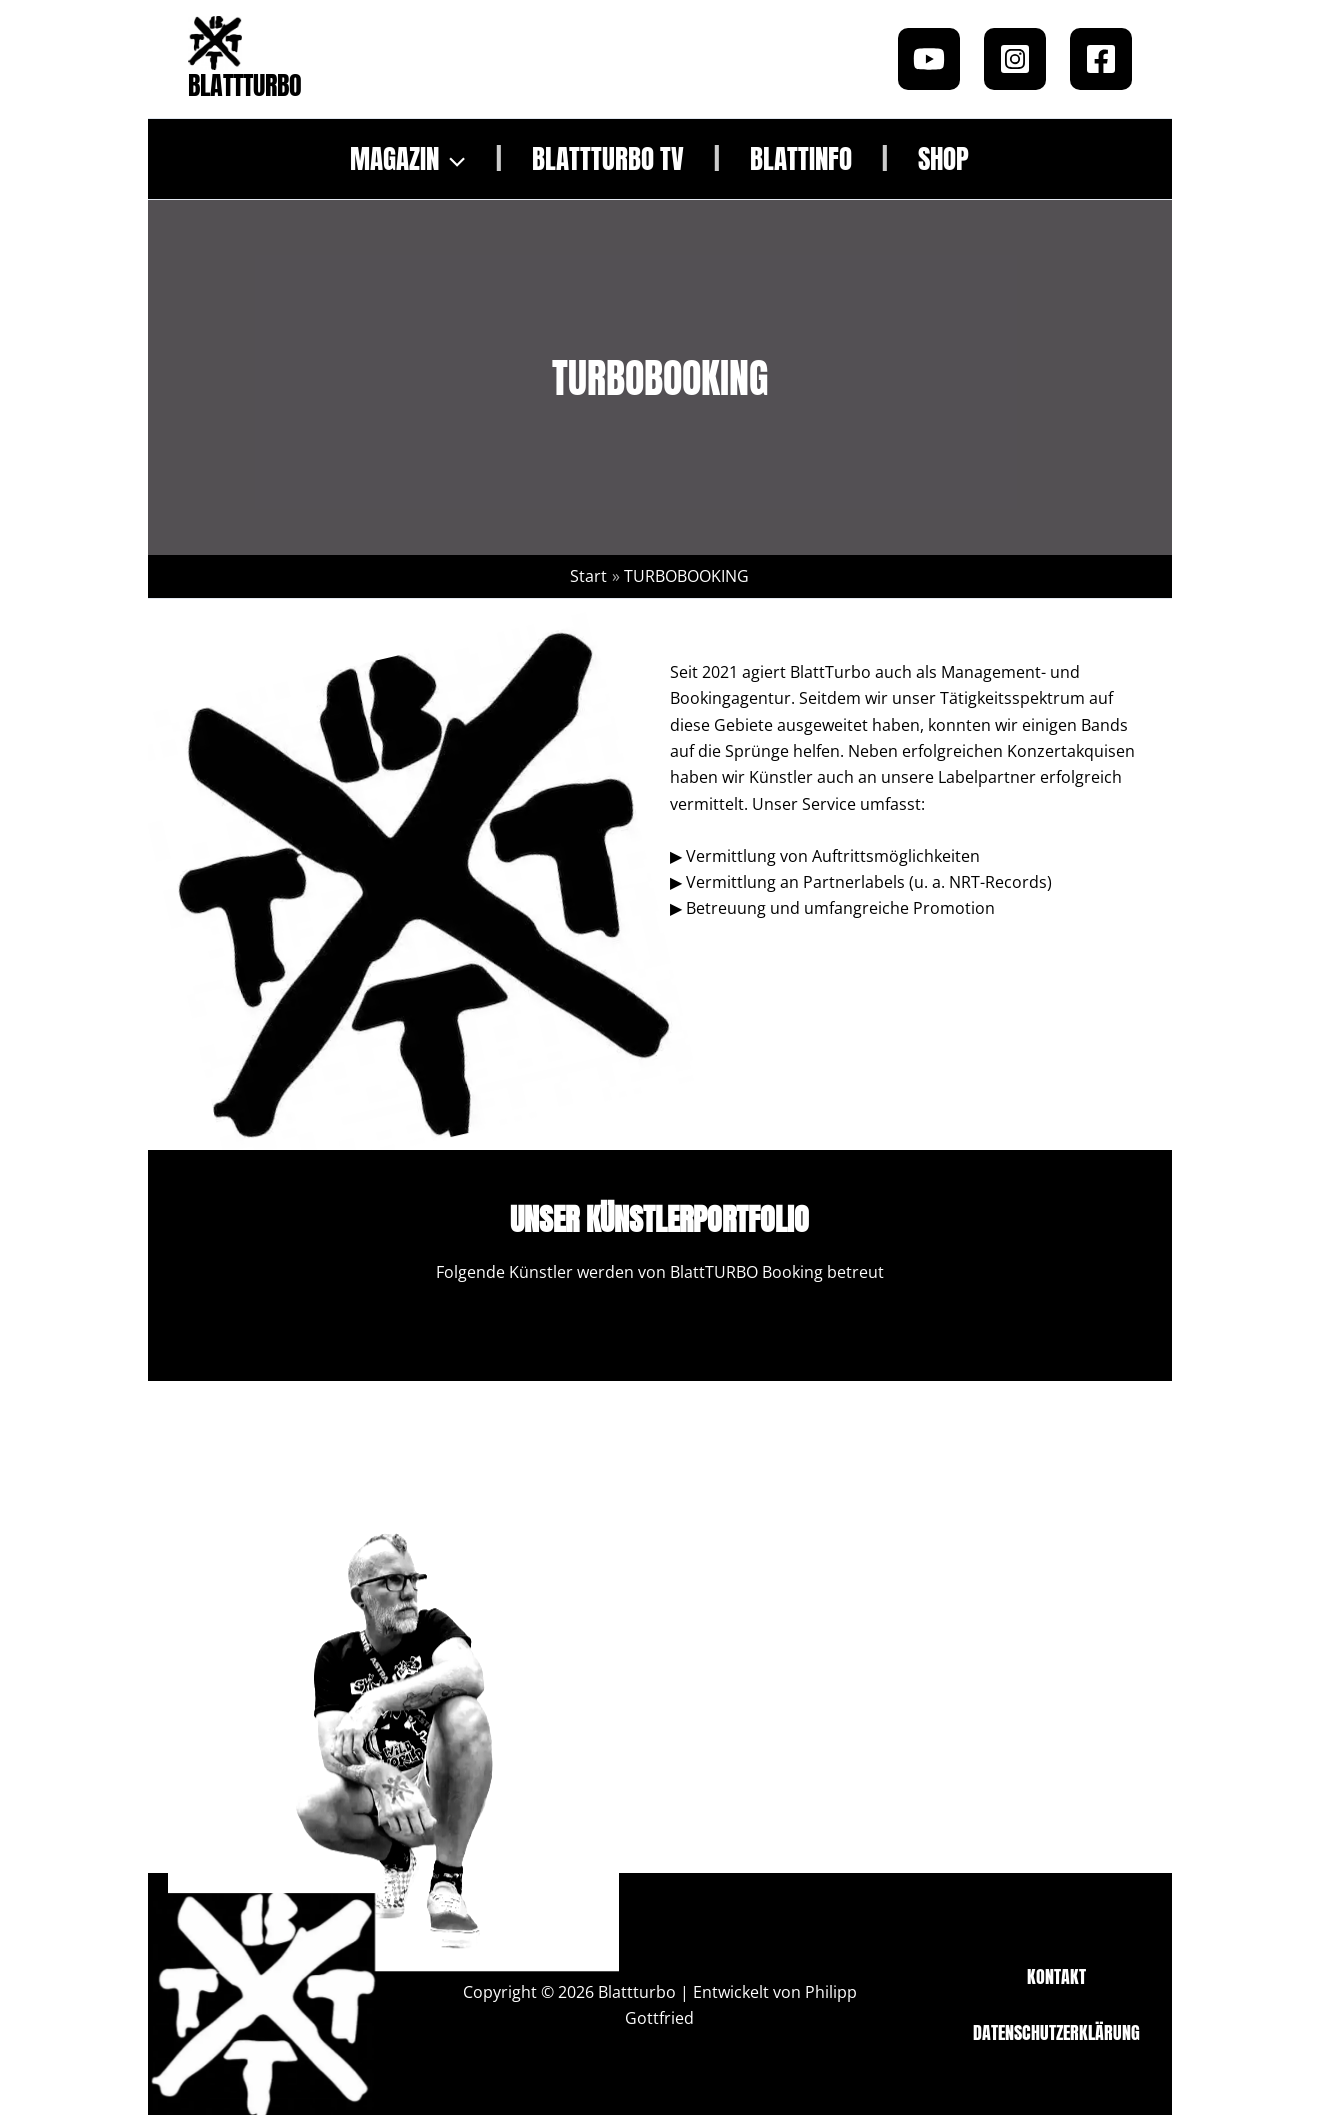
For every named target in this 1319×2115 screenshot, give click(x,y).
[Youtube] (929, 59)
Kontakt (1056, 1976)
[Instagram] (1015, 59)
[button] (452, 159)
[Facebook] (1101, 59)
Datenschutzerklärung (1056, 2032)
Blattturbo (245, 85)
